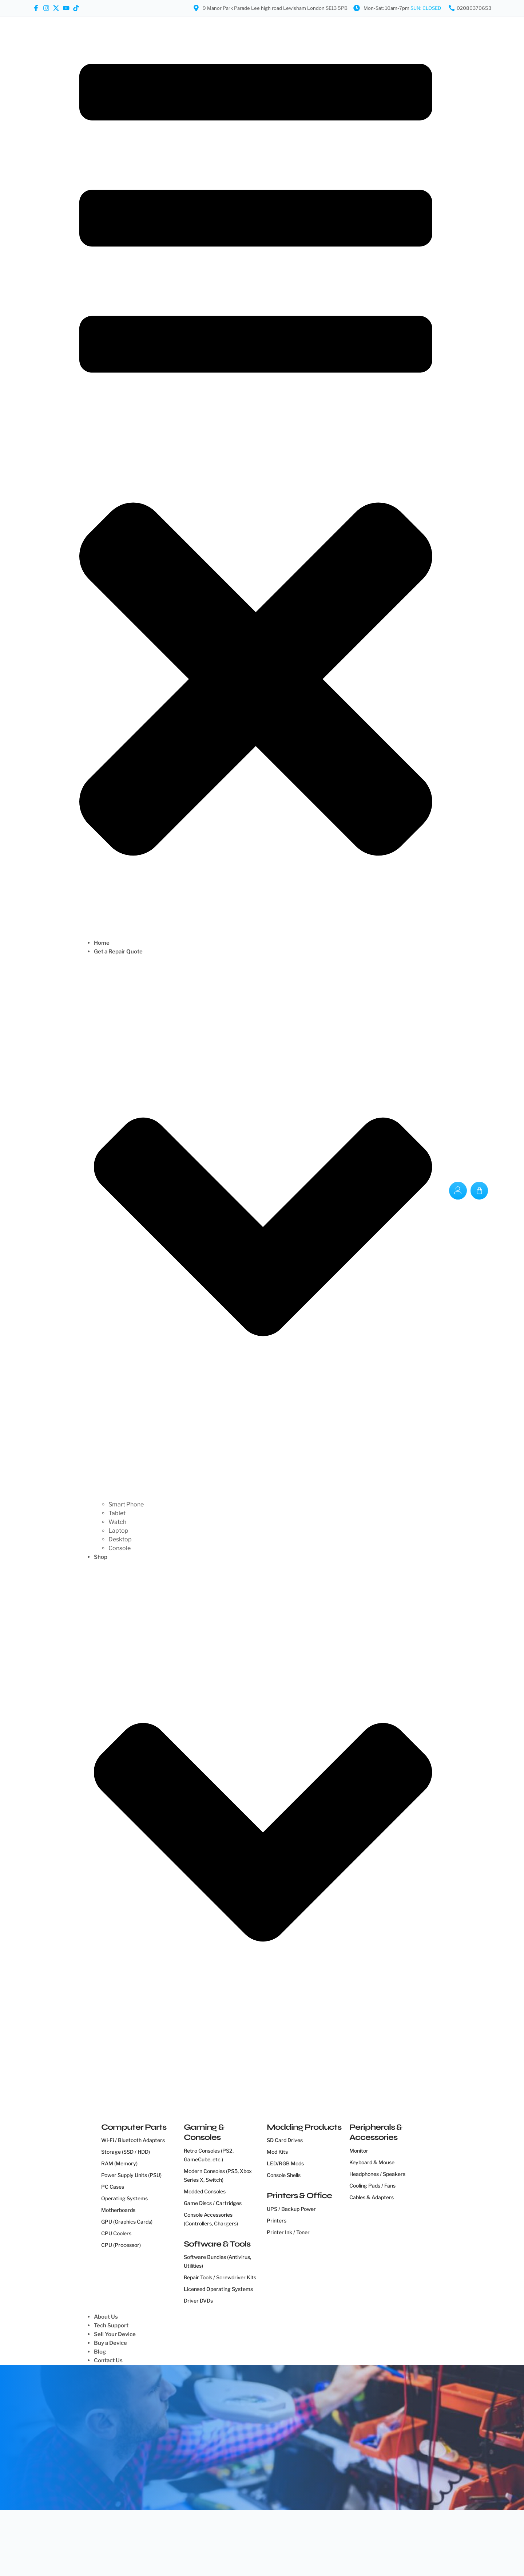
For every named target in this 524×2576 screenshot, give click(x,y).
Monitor (358, 2151)
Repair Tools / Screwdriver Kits (220, 2277)
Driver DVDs (198, 2301)
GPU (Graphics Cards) (126, 2222)
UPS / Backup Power (291, 2209)
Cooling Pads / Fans (372, 2185)
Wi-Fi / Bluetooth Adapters (133, 2140)
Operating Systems (124, 2198)
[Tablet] (270, 1513)
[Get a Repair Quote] (263, 1223)
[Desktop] (270, 1539)
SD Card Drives (285, 2140)
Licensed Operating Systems (218, 2289)
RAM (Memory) (119, 2163)
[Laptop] (270, 1530)
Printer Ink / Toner (288, 2232)
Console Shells (284, 2175)
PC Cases (112, 2187)
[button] (255, 477)
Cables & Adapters (371, 2197)
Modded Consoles (205, 2191)
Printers (276, 2220)
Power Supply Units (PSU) (131, 2175)
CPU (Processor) (121, 2245)
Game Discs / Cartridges (213, 2203)
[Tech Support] (263, 2325)
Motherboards (118, 2210)
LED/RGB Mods (285, 2163)
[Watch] (270, 1522)
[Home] (263, 943)
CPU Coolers (116, 2233)
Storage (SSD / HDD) (125, 2152)
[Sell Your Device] (263, 2334)
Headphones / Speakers (377, 2174)
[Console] (270, 1548)
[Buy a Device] (263, 2343)
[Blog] (263, 2351)
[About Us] (263, 2316)
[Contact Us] (263, 2360)
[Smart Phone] (270, 1504)
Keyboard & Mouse (371, 2162)
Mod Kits (277, 2152)
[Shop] (263, 1829)
